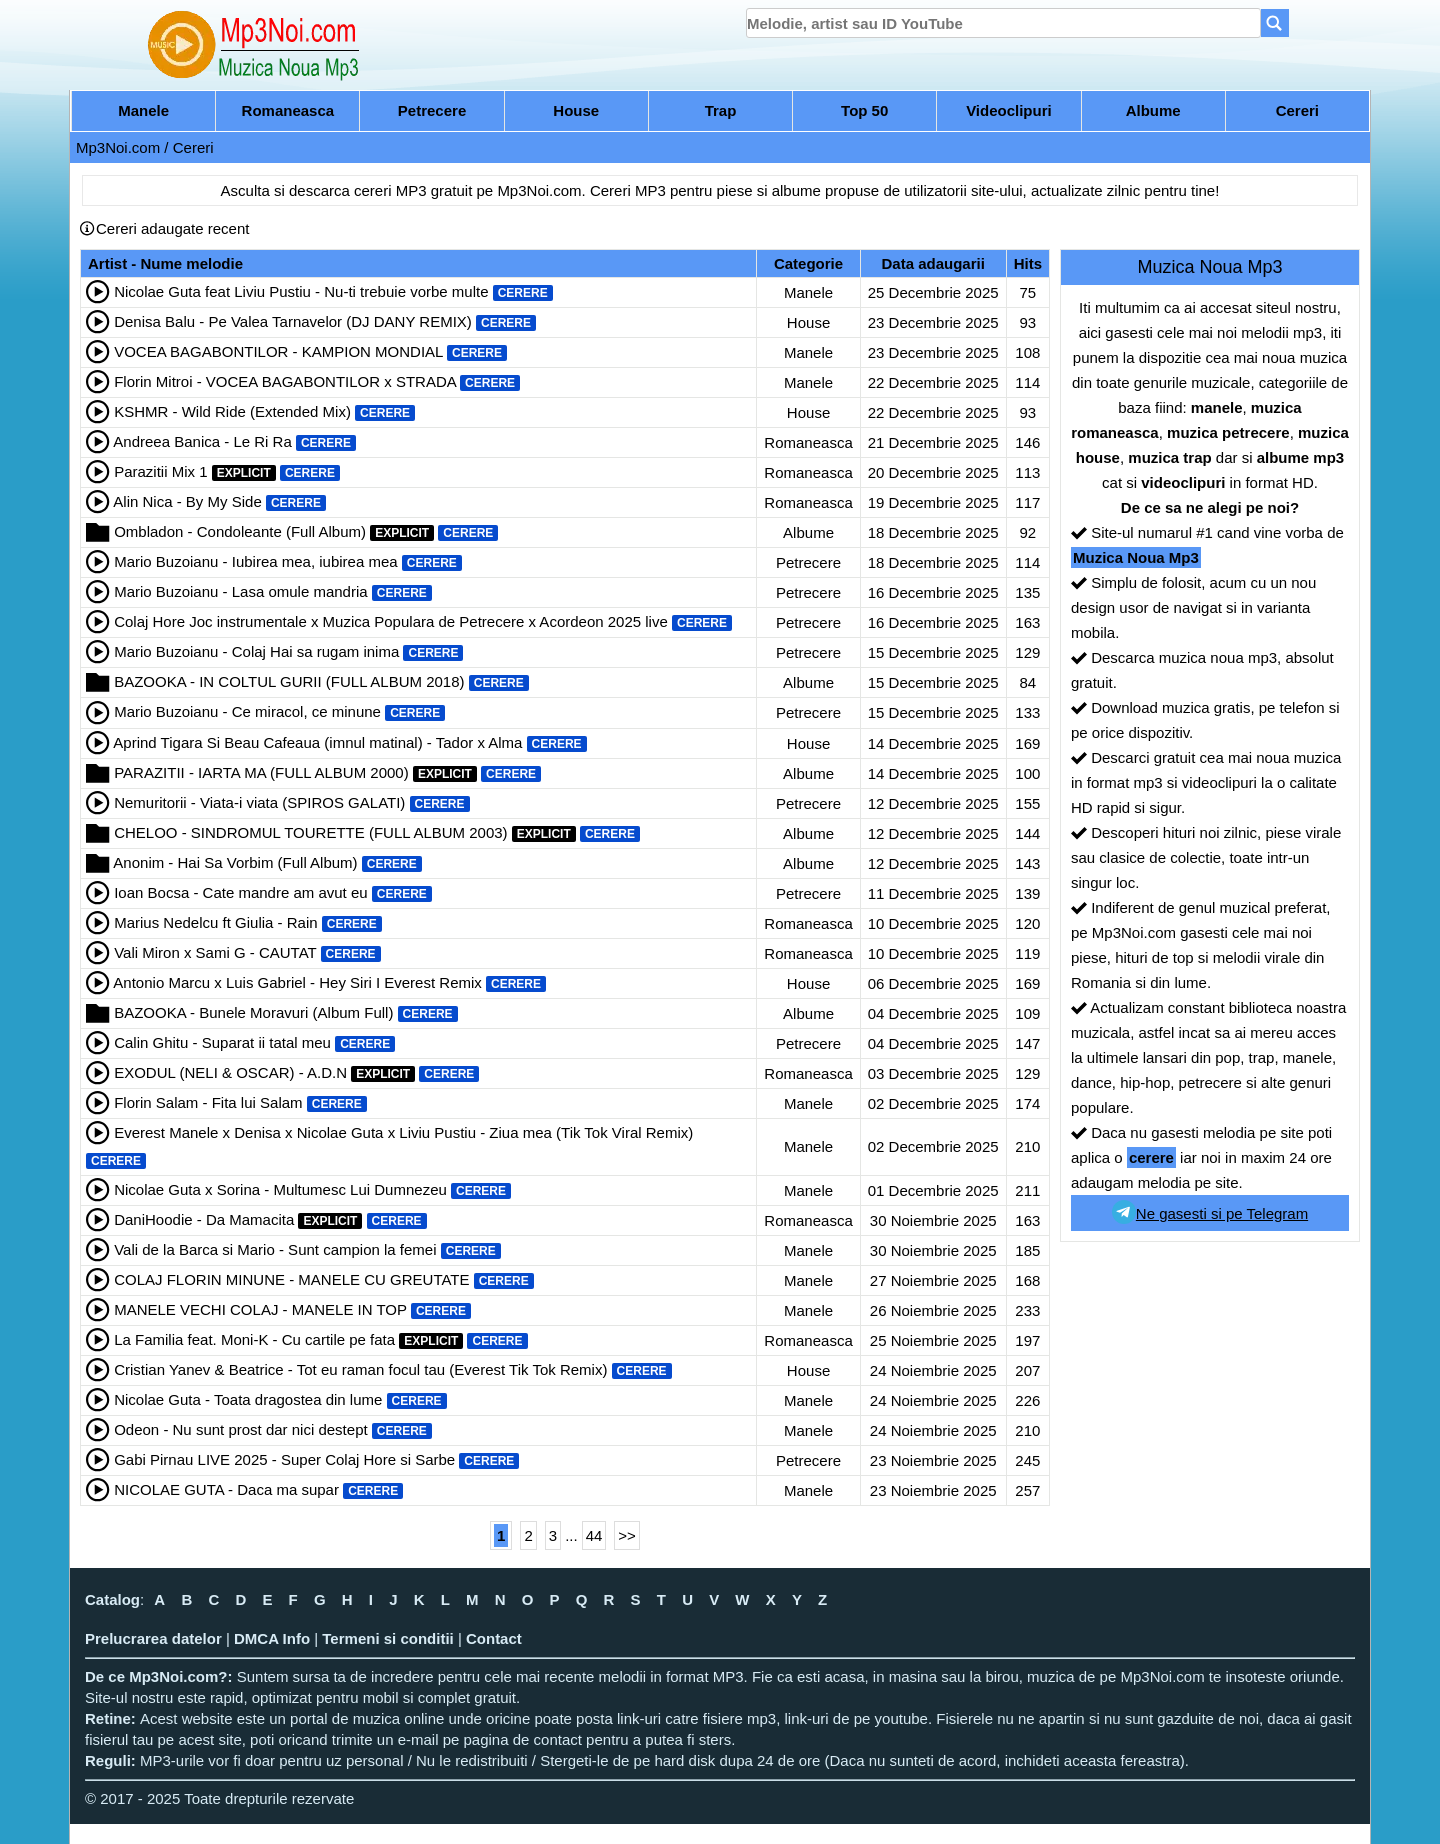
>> (627, 1535)
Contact (494, 1638)
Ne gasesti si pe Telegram (1210, 1212)
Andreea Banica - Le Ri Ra (202, 441)
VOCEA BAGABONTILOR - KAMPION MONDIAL (278, 351)
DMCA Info (272, 1638)
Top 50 (864, 110)
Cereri (1297, 110)
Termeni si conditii (387, 1638)
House (576, 110)
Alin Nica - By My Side (187, 501)
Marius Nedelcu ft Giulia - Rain (215, 922)
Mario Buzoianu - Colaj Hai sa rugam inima (256, 651)
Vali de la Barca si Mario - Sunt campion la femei (275, 1249)
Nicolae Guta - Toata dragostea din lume (248, 1399)
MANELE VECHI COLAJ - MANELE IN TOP (260, 1309)
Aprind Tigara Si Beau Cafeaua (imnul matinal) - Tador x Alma (317, 742)
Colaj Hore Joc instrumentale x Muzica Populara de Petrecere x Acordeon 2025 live (391, 621)
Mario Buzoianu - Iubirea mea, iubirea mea (255, 561)
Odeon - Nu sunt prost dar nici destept (240, 1429)
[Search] (1275, 23)
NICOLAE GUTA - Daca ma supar (226, 1489)
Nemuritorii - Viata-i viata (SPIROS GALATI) (259, 802)
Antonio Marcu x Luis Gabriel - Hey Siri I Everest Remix (297, 982)
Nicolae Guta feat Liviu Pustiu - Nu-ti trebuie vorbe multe (301, 291)
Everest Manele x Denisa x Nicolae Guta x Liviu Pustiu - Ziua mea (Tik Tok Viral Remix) (403, 1132)
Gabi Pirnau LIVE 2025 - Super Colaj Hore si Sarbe (284, 1459)
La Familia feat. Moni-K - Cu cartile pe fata (254, 1339)
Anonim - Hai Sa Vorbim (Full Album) (235, 862)
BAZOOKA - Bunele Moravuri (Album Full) (253, 1012)
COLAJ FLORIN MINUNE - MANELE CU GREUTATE (291, 1279)
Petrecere (432, 110)
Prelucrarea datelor (153, 1638)
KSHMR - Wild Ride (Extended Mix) (232, 411)
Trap (721, 110)
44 (594, 1535)
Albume (1153, 110)
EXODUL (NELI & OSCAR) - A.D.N (230, 1072)
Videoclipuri (1009, 110)
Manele (143, 110)
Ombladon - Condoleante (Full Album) (240, 531)
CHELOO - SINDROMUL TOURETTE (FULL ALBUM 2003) (310, 832)
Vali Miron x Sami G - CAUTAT (215, 952)
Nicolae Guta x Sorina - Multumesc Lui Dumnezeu (280, 1189)
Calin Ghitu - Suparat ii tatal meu (222, 1042)
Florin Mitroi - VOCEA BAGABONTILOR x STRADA (285, 381)
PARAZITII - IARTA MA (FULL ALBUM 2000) (261, 772)
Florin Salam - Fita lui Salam (208, 1102)
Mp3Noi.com (118, 147)
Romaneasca (288, 110)
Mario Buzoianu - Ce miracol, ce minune (247, 711)
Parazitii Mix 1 (160, 471)
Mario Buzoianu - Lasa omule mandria (240, 591)
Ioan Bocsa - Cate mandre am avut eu (240, 892)
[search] (1003, 23)
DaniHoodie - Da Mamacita (204, 1219)
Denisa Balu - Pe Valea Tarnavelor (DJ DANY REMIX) (293, 321)
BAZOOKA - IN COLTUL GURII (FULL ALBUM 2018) (289, 681)
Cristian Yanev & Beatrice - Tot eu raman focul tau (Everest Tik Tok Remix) (360, 1369)
